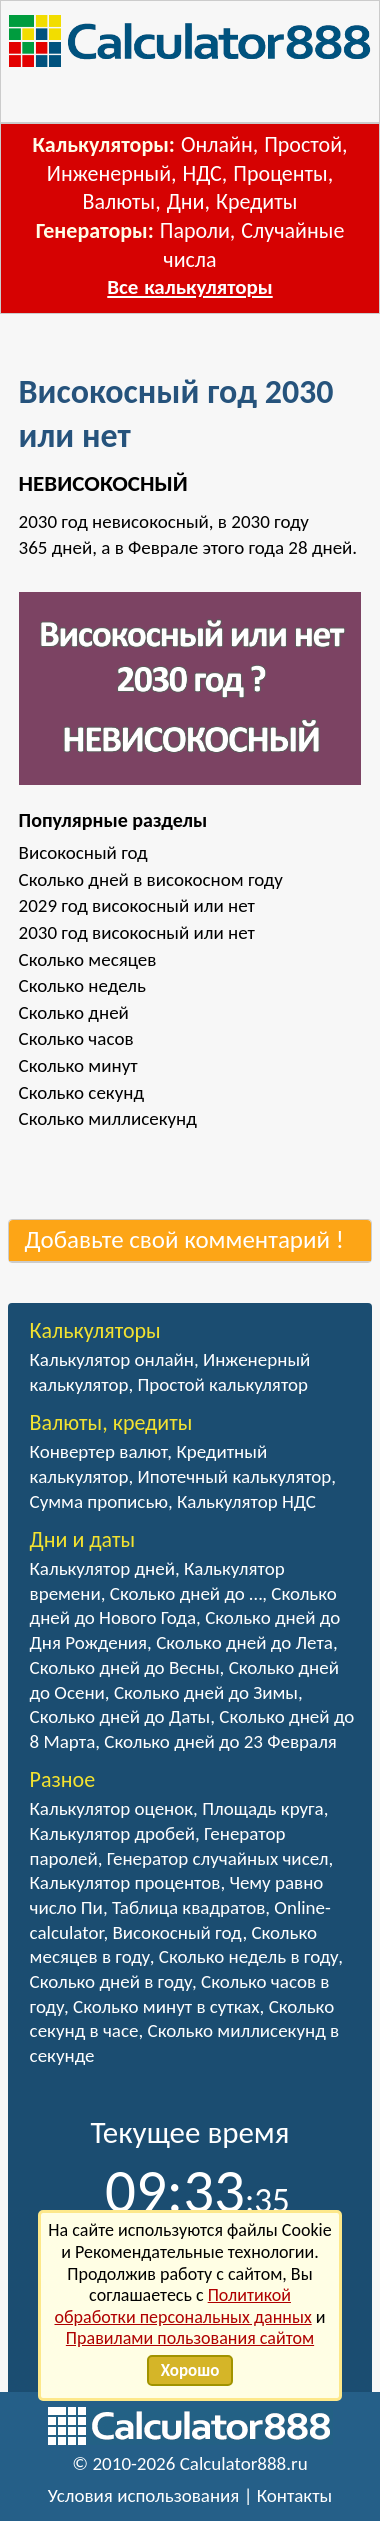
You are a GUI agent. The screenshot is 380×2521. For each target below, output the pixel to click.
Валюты (119, 201)
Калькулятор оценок (112, 1808)
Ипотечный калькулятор (235, 1476)
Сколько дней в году (111, 1981)
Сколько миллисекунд (108, 1118)
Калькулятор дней (102, 1568)
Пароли (195, 230)
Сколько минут (78, 1065)
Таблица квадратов (188, 1907)
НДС (202, 173)
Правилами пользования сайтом (190, 2338)
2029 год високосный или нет (137, 905)
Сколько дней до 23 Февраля (220, 1741)
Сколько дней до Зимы (206, 1692)
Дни (186, 201)
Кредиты (257, 201)
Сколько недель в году (248, 1956)
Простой (303, 144)
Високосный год (83, 852)
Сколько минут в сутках (166, 2006)
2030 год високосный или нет (137, 932)
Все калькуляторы (189, 287)
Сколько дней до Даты (120, 1716)
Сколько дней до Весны (125, 1667)
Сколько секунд (82, 1092)
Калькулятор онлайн (112, 1359)
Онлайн (217, 144)
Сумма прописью (99, 1501)
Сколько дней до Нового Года (183, 1606)
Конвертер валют (99, 1451)
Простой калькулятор (223, 1384)
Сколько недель (82, 985)
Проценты (280, 173)
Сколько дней (74, 1012)
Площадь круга (263, 1808)
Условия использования (144, 2495)
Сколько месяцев (88, 959)
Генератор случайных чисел (218, 1858)
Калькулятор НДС (246, 1501)
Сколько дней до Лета (244, 1642)
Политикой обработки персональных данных (183, 2306)
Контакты (295, 2495)
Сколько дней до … (186, 1593)
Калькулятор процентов (125, 1882)
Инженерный (109, 173)
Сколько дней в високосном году (151, 879)
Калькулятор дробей (112, 1833)
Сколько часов (76, 1038)
